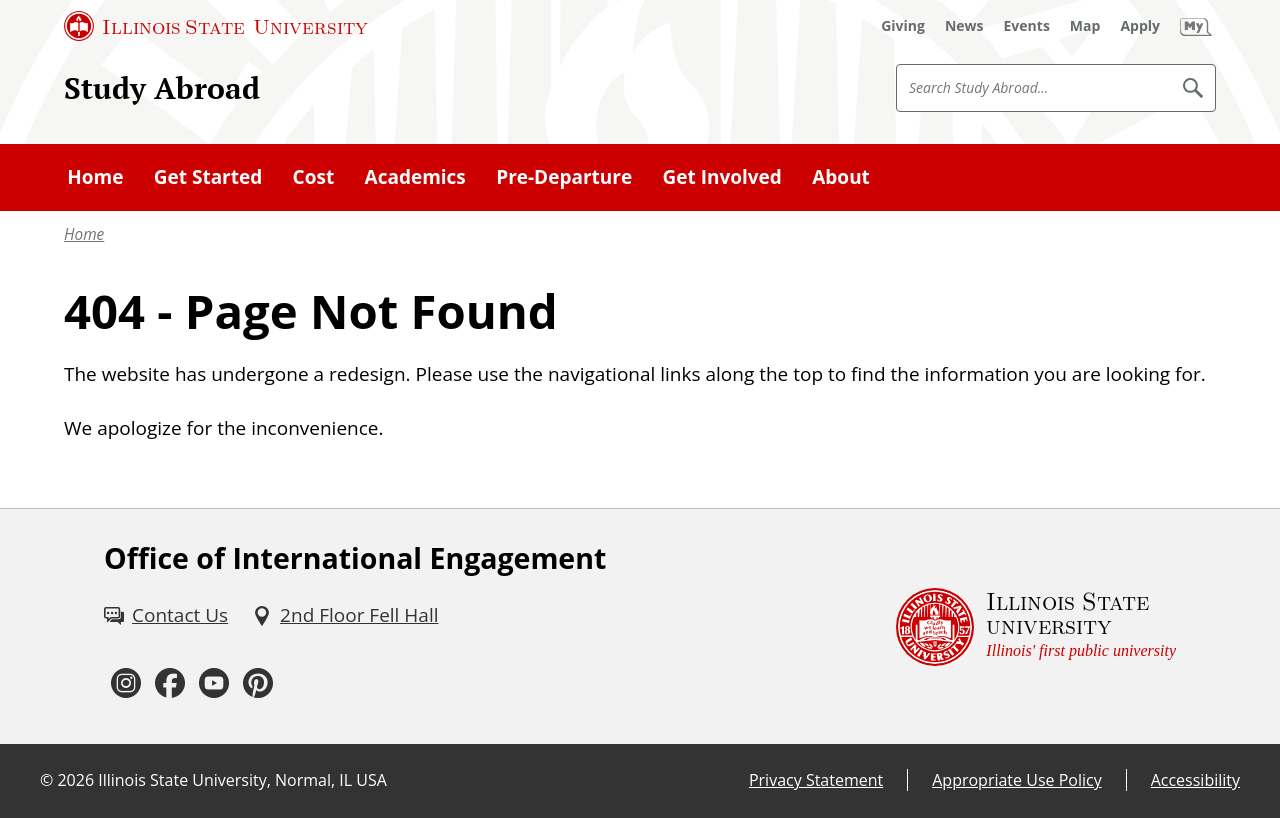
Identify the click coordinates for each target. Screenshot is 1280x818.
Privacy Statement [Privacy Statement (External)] (816, 780)
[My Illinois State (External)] (1196, 26)
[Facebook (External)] (170, 684)
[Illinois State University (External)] (216, 26)
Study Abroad (162, 87)
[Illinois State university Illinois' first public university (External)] (1036, 627)
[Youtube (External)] (214, 684)
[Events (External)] (1027, 26)
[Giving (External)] (903, 26)
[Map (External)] (1085, 26)
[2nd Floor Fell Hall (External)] (345, 615)
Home (84, 234)
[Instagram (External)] (126, 684)
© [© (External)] (46, 780)
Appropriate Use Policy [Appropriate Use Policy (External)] (1016, 780)
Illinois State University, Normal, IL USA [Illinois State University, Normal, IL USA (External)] (242, 780)
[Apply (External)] (1140, 26)
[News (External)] (964, 26)
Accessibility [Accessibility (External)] (1195, 780)
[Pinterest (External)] (258, 684)
